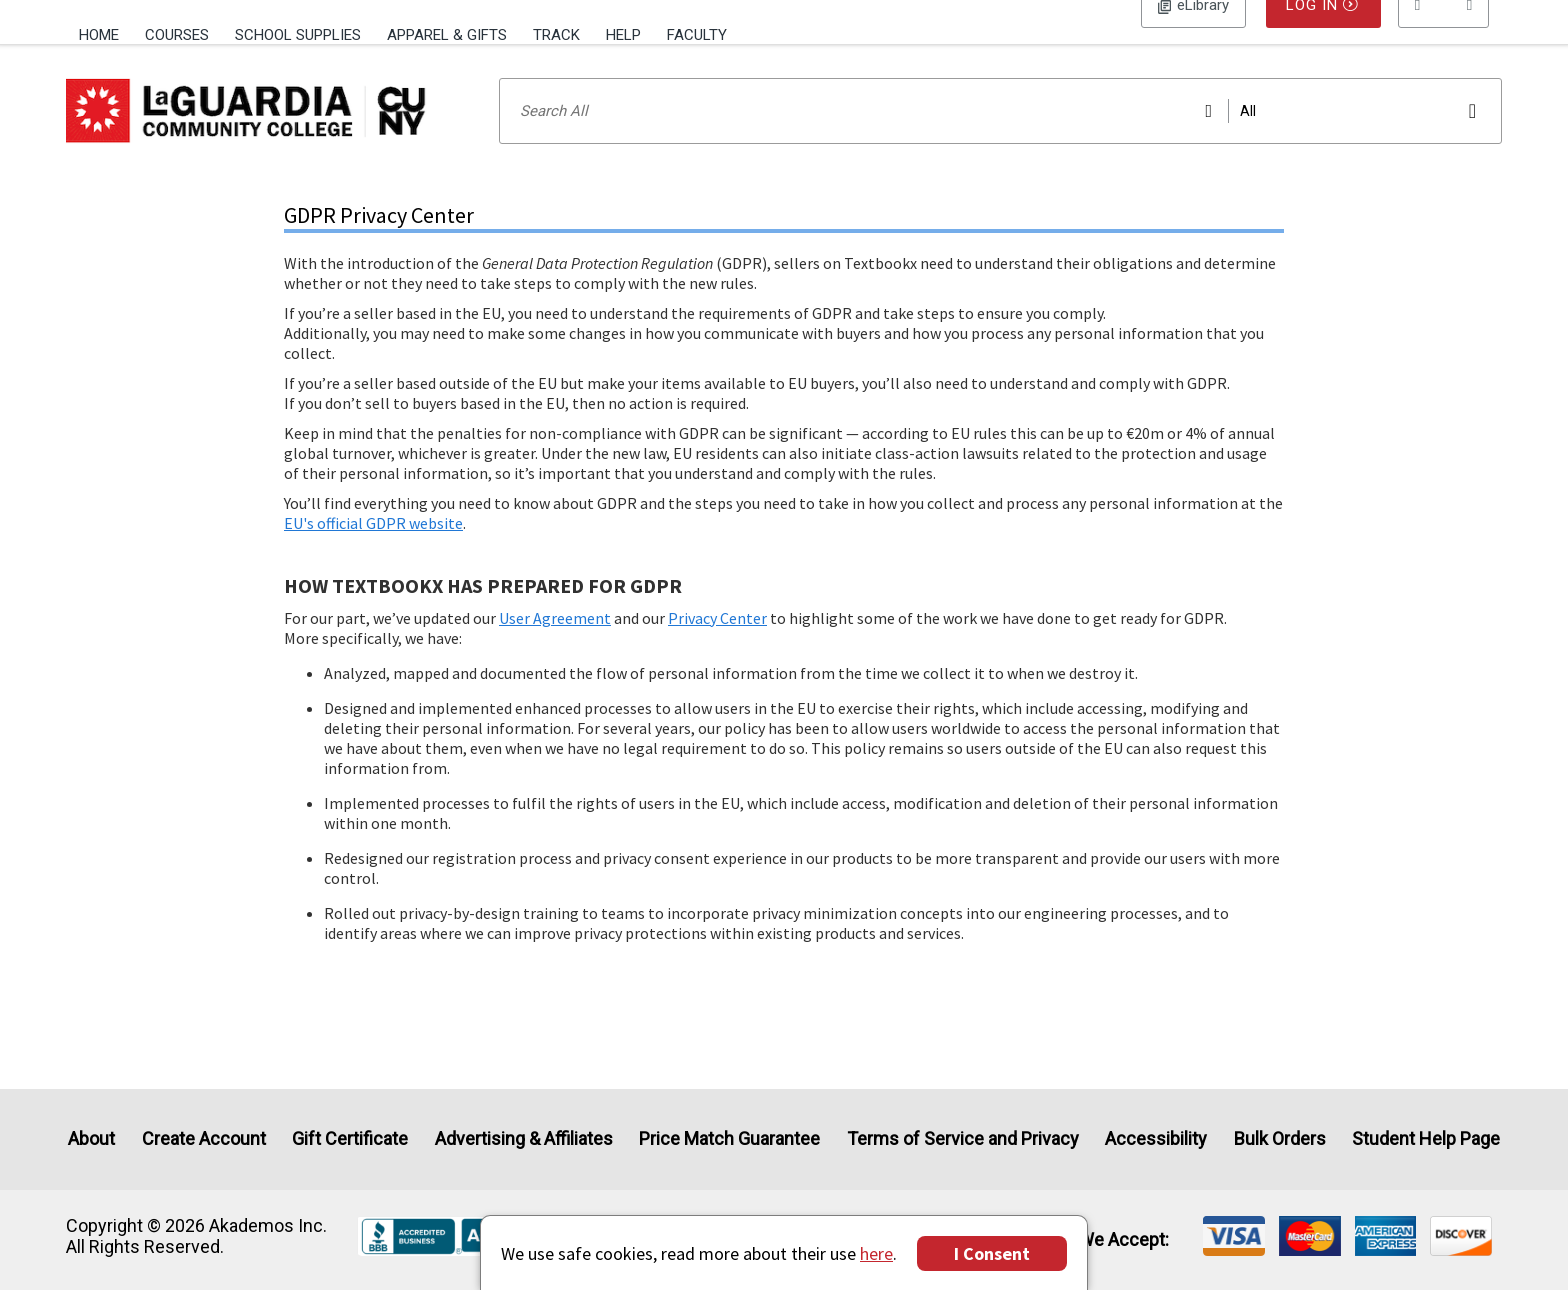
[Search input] (1000, 137)
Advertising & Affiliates (524, 1139)
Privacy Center (717, 644)
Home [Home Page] (99, 35)
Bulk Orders (1280, 1139)
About (91, 1139)
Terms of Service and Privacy (963, 1139)
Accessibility (1156, 1139)
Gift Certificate (350, 1139)
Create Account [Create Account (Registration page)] (204, 1139)
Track (556, 35)
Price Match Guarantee (729, 1139)
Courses (177, 35)
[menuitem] (105, 33)
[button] (1444, 35)
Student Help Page (1426, 1139)
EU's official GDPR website (373, 549)
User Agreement (555, 644)
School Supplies (298, 35)
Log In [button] (1193, 35)
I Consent (992, 1253)
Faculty (697, 35)
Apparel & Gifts (447, 35)
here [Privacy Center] (876, 1253)
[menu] (1444, 35)
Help (623, 35)
